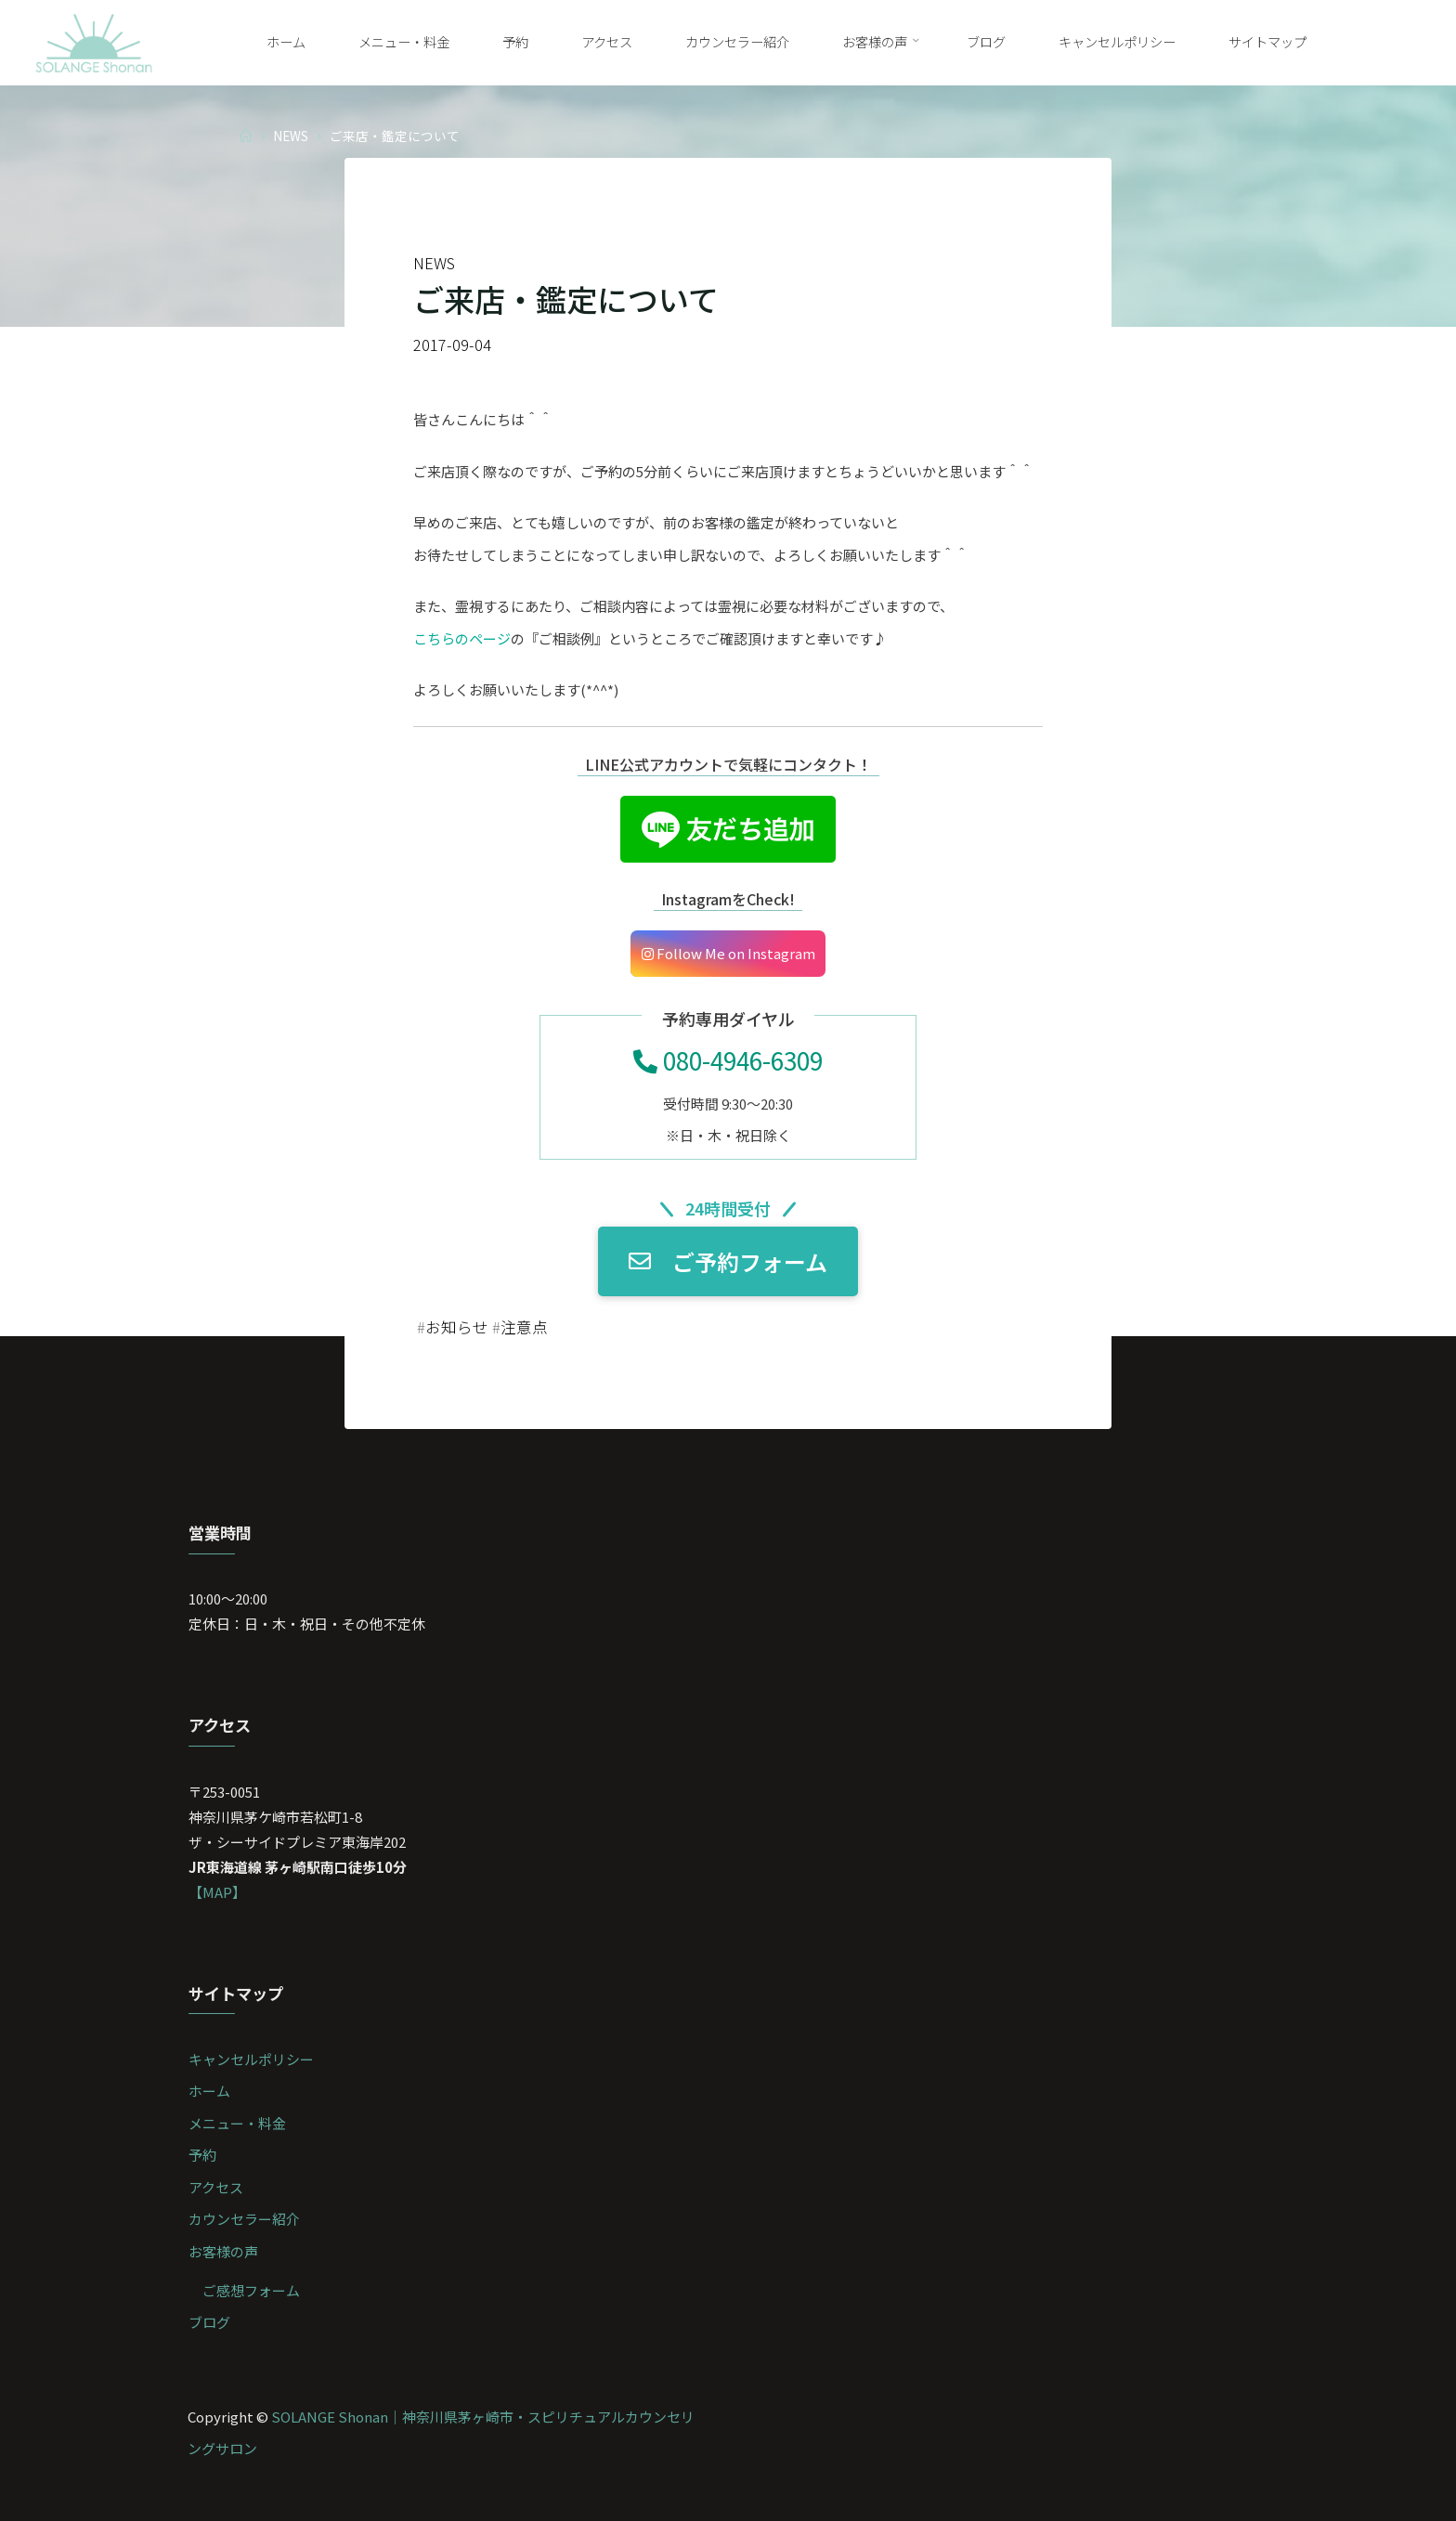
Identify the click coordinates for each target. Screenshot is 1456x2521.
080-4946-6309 (728, 1060)
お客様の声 (223, 2251)
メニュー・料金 (237, 2123)
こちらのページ (462, 638)
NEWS (290, 134)
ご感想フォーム (251, 2290)
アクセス (215, 2187)
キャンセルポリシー (251, 2059)
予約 (202, 2154)
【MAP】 (217, 1892)
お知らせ (456, 1327)
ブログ (209, 2322)
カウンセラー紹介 (244, 2219)
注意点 (524, 1327)
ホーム (209, 2090)
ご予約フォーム (728, 1261)
